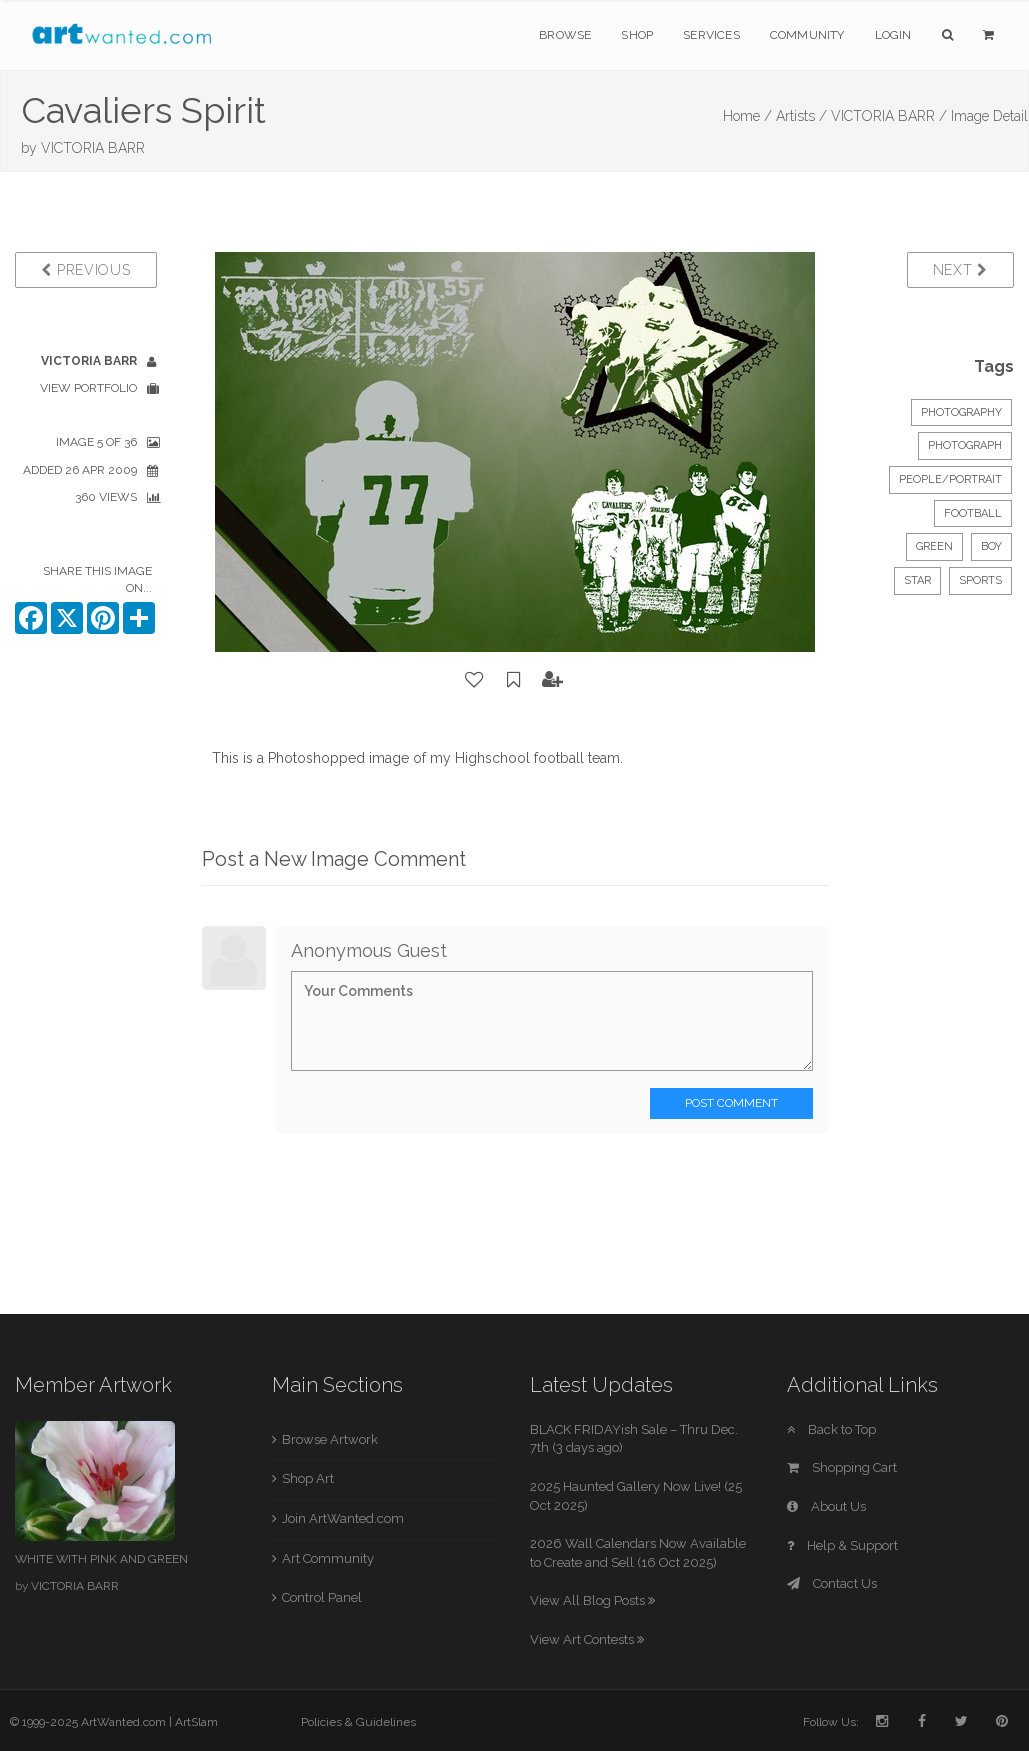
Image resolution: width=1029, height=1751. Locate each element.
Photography (961, 412)
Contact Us (832, 1583)
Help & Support (842, 1545)
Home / (747, 116)
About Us (826, 1506)
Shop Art (308, 1478)
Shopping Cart (842, 1467)
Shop (637, 35)
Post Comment (731, 1103)
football (973, 513)
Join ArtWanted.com (343, 1518)
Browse (565, 35)
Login (893, 35)
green (934, 546)
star (917, 580)
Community (807, 35)
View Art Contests (587, 1639)
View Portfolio (88, 388)
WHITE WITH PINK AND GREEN (101, 1559)
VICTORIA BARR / (889, 116)
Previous (85, 270)
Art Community (328, 1558)
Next (960, 270)
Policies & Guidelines (358, 1722)
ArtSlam (196, 1722)
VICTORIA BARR (93, 148)
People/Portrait (950, 479)
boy (991, 546)
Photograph (965, 445)
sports (980, 580)
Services (711, 35)
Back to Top (831, 1429)
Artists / (801, 116)
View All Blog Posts (592, 1600)
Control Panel (322, 1597)
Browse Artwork (330, 1439)
